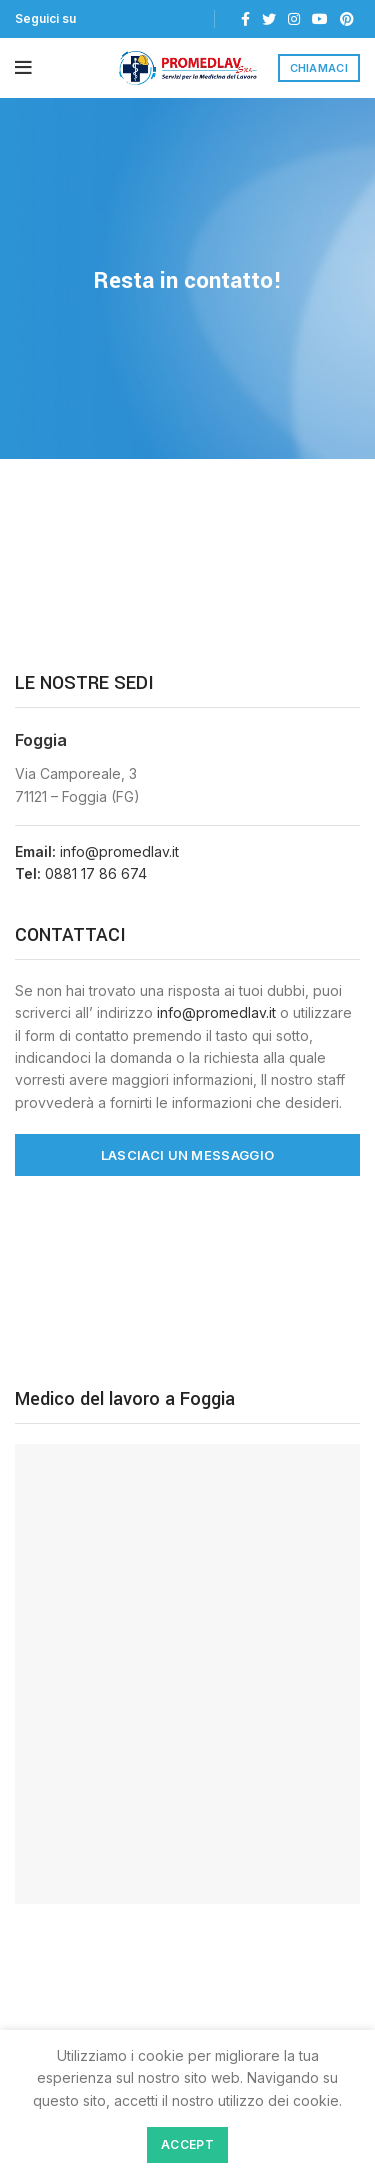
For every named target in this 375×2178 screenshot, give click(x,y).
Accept (187, 2144)
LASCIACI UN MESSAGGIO (187, 1155)
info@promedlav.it (119, 851)
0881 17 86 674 (96, 873)
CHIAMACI (319, 68)
